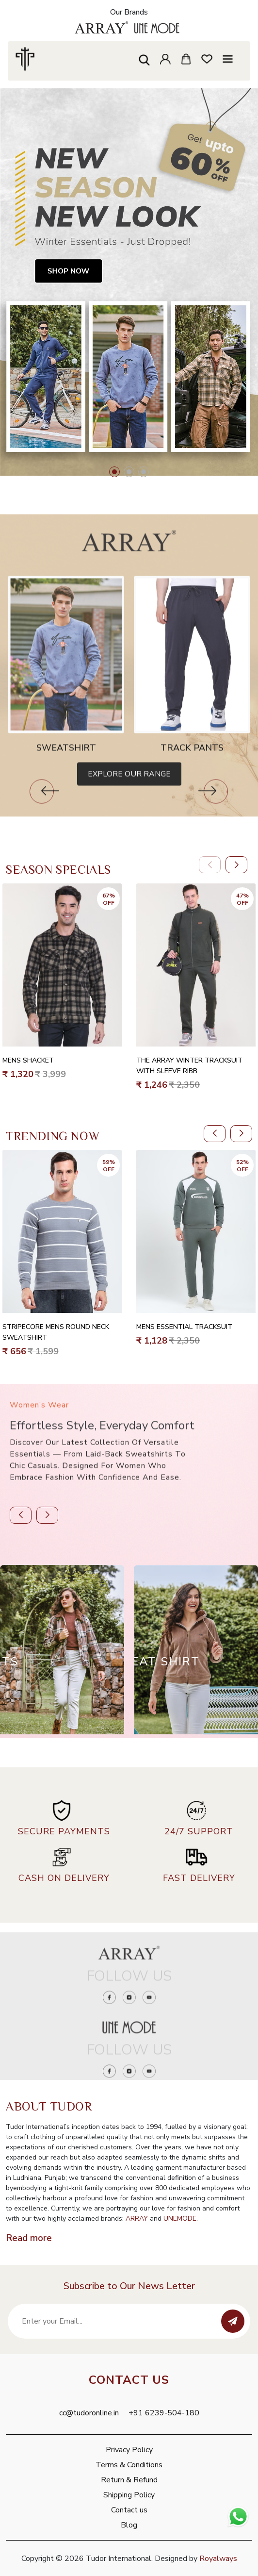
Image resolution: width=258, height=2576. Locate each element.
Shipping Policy (129, 2495)
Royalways (218, 2558)
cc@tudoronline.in (89, 2413)
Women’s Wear (39, 1438)
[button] (114, 471)
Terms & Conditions (129, 2465)
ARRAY (137, 2218)
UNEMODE (179, 2218)
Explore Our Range (129, 807)
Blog (129, 2525)
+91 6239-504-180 (164, 2413)
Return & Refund (129, 2480)
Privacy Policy (129, 2449)
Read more (29, 2238)
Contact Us (129, 2380)
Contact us (129, 2510)
